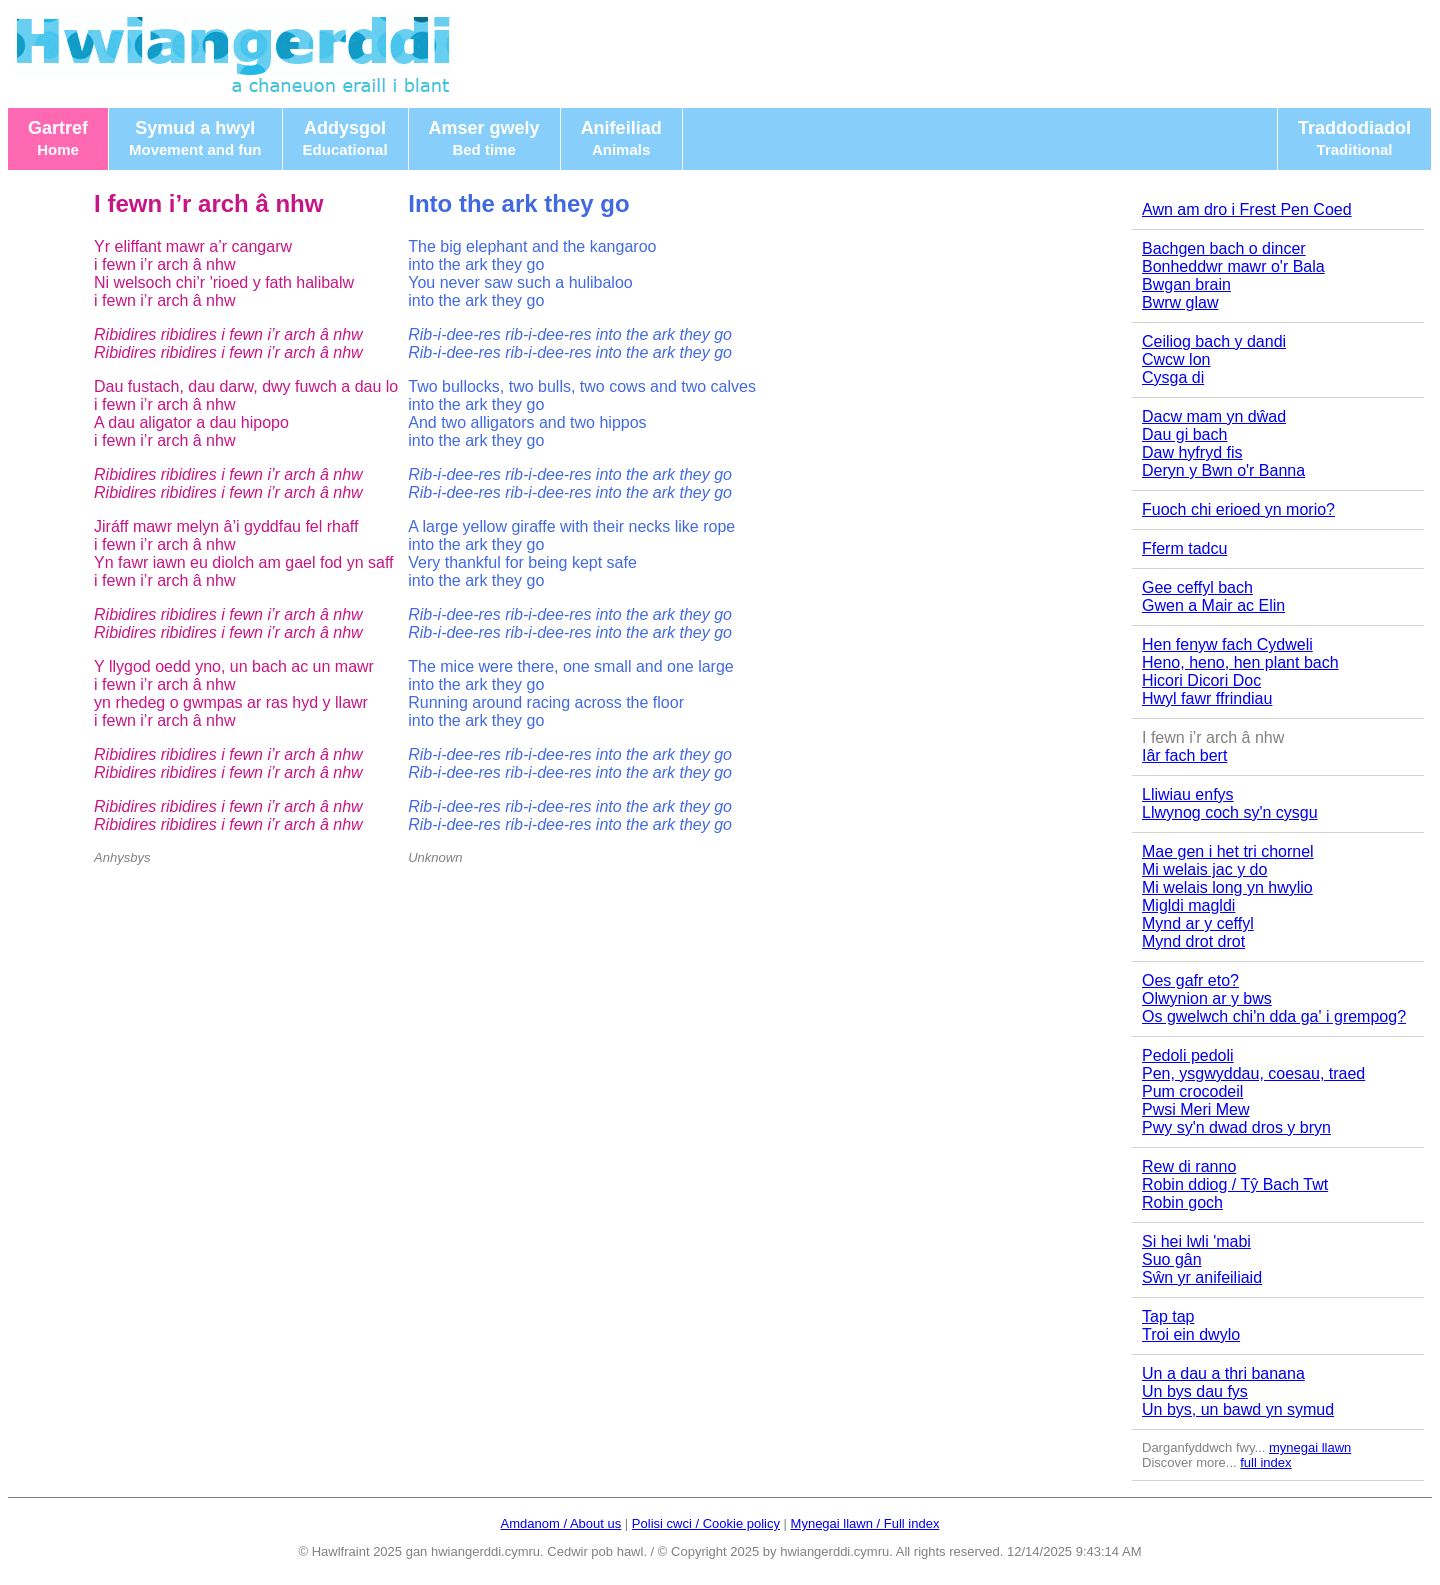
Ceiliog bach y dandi (1214, 341)
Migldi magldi (1188, 905)
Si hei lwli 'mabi (1196, 1241)
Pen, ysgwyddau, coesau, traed (1253, 1073)
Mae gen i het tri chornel (1228, 851)
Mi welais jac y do (1204, 869)
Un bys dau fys (1195, 1391)
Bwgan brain (1186, 284)
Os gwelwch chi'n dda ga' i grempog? (1274, 1016)
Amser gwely (484, 138)
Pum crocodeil (1192, 1091)
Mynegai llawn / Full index (865, 1523)
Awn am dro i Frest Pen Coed (1247, 209)
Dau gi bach (1184, 434)
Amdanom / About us (561, 1523)
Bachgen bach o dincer (1224, 248)
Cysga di (1173, 377)
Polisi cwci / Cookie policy (706, 1523)
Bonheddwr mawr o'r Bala (1233, 266)
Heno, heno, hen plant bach (1240, 662)
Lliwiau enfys (1188, 794)
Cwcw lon (1176, 359)
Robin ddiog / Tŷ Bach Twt (1235, 1184)
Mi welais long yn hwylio (1227, 887)
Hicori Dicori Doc (1201, 680)
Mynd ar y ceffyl (1198, 923)
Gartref (58, 138)
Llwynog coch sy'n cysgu (1230, 812)
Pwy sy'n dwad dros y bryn (1236, 1127)
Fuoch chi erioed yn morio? (1238, 509)
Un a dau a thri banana (1223, 1373)
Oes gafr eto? (1190, 980)
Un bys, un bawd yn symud (1238, 1409)
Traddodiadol (1354, 138)
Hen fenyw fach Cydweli (1227, 644)
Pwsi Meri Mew (1196, 1109)
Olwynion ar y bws (1207, 998)
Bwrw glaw (1180, 302)
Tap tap (1168, 1316)
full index (1265, 1462)
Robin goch (1182, 1202)
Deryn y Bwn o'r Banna (1223, 470)
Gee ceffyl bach (1197, 587)
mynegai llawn (1310, 1447)
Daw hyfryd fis (1192, 452)
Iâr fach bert (1184, 755)
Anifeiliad (621, 138)
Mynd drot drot (1193, 941)
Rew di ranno (1189, 1166)
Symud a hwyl (195, 138)
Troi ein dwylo (1191, 1334)
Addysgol (345, 138)
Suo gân (1172, 1259)
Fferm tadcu (1184, 548)
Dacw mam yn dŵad (1214, 416)
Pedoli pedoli (1188, 1055)
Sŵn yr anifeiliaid (1202, 1277)
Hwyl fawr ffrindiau (1207, 698)
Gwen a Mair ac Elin (1213, 605)
